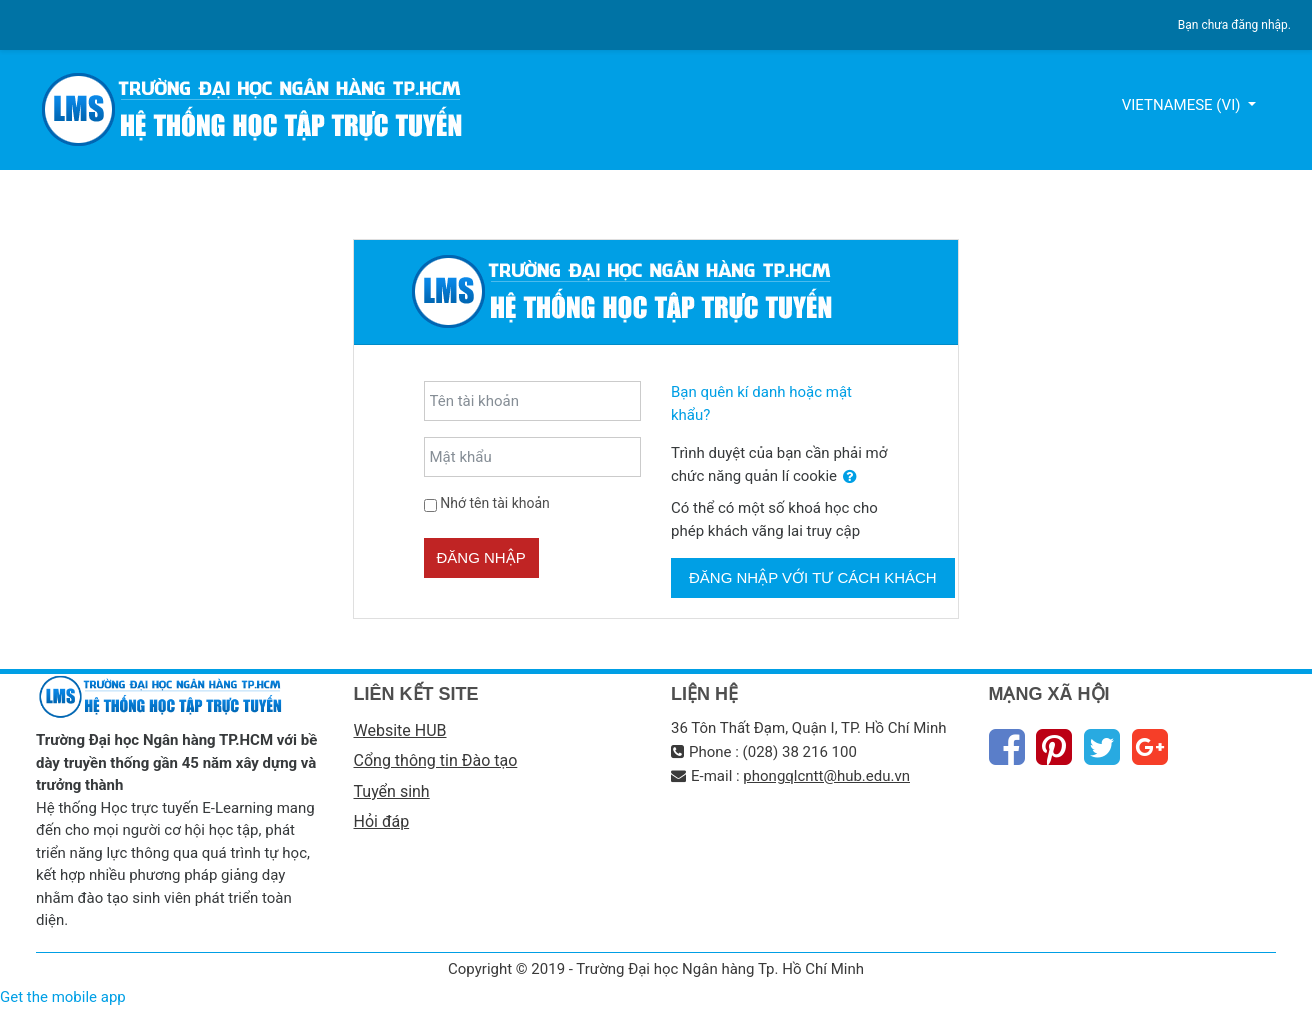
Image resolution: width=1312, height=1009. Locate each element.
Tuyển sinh (392, 791)
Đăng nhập (481, 557)
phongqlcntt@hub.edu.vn (826, 776)
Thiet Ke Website (1272, 985)
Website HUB (400, 730)
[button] (850, 477)
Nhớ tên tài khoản (495, 503)
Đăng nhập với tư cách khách (813, 577)
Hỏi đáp (382, 821)
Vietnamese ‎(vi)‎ (1183, 105)
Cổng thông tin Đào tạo (436, 760)
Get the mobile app (63, 997)
